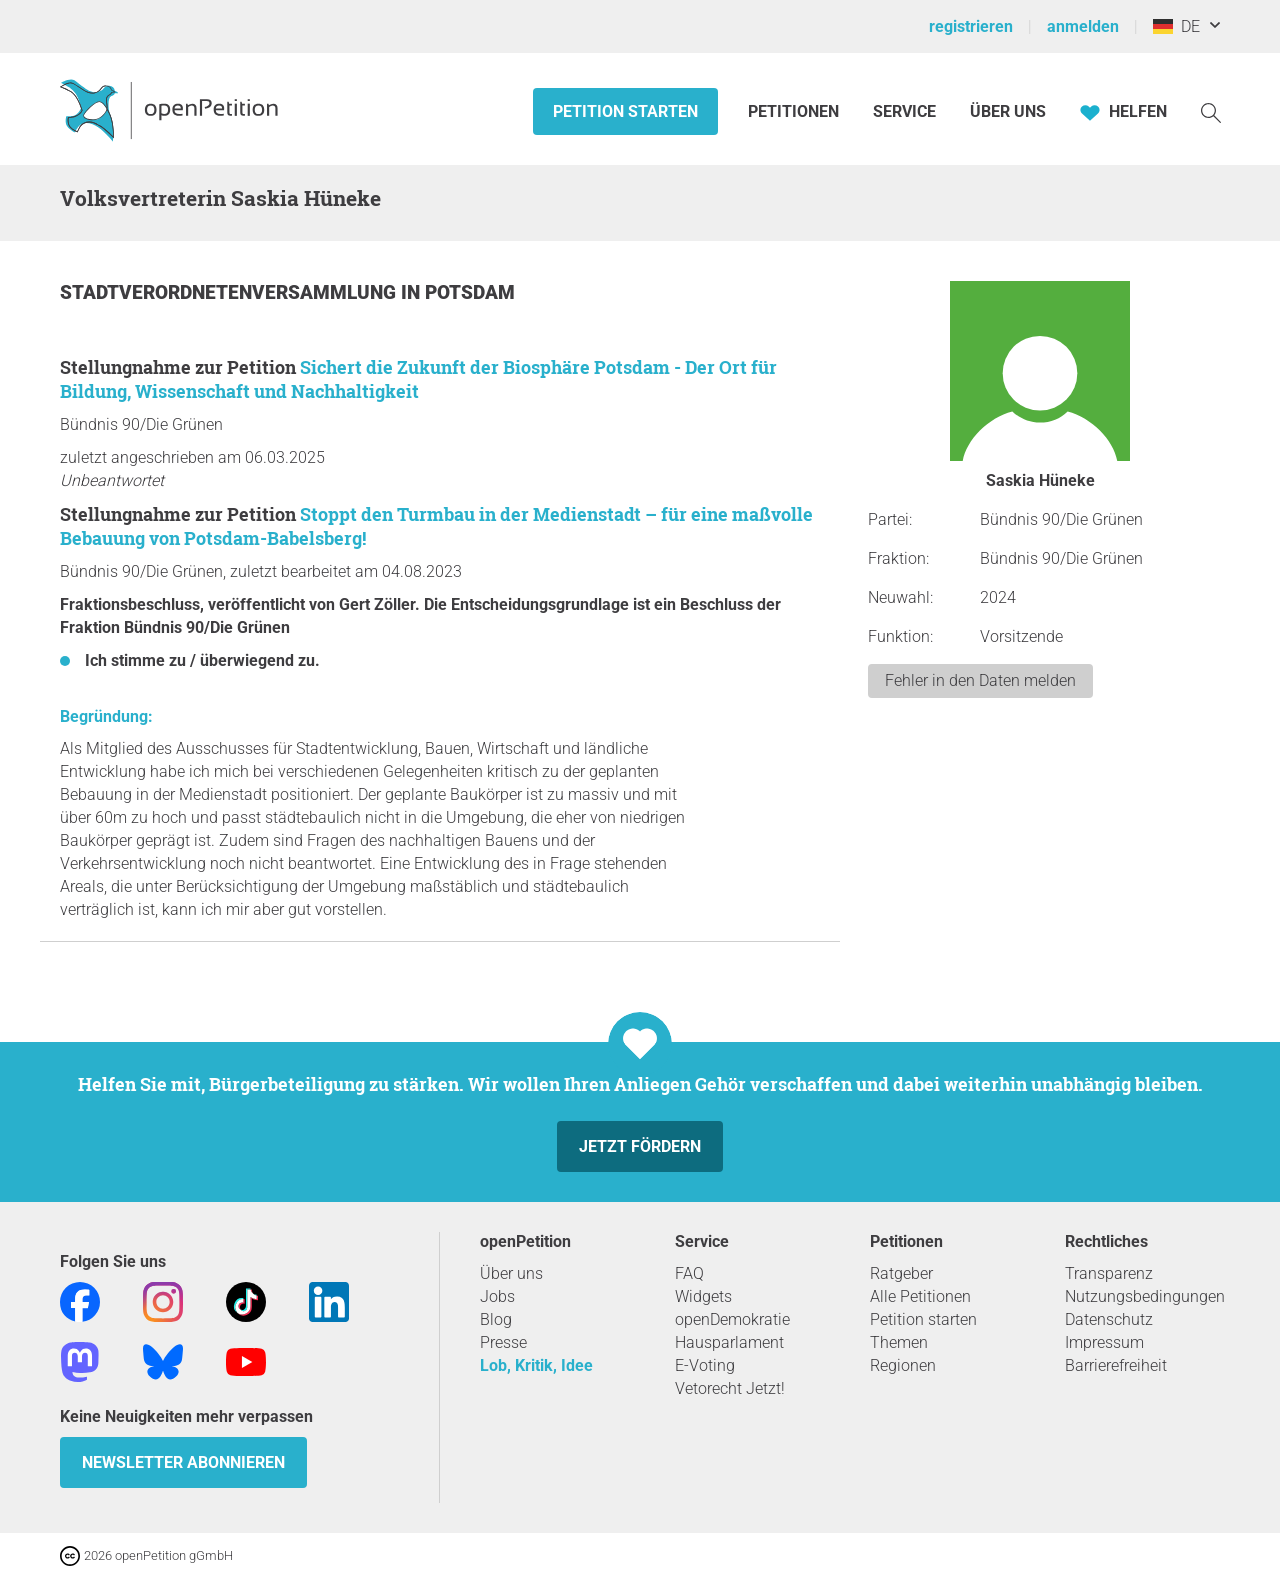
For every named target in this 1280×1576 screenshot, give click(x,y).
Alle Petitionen (920, 1296)
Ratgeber (901, 1273)
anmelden (1083, 26)
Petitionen (795, 111)
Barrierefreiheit (1116, 1365)
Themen (899, 1342)
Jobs (497, 1296)
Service (904, 111)
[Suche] (1211, 111)
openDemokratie (732, 1319)
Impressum (1104, 1342)
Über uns (511, 1273)
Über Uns (1008, 111)
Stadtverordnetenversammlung (230, 292)
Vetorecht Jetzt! (730, 1388)
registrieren (971, 26)
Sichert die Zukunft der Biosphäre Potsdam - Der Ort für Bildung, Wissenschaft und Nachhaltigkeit (418, 379)
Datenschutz (1109, 1319)
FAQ (689, 1273)
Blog (496, 1319)
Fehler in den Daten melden (980, 680)
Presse (503, 1342)
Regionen (903, 1365)
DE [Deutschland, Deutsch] (1176, 26)
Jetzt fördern (640, 1146)
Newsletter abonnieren (183, 1462)
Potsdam (470, 292)
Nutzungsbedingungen (1145, 1296)
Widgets (703, 1296)
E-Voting (705, 1365)
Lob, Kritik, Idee (536, 1365)
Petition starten (625, 111)
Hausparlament (729, 1342)
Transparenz (1109, 1273)
